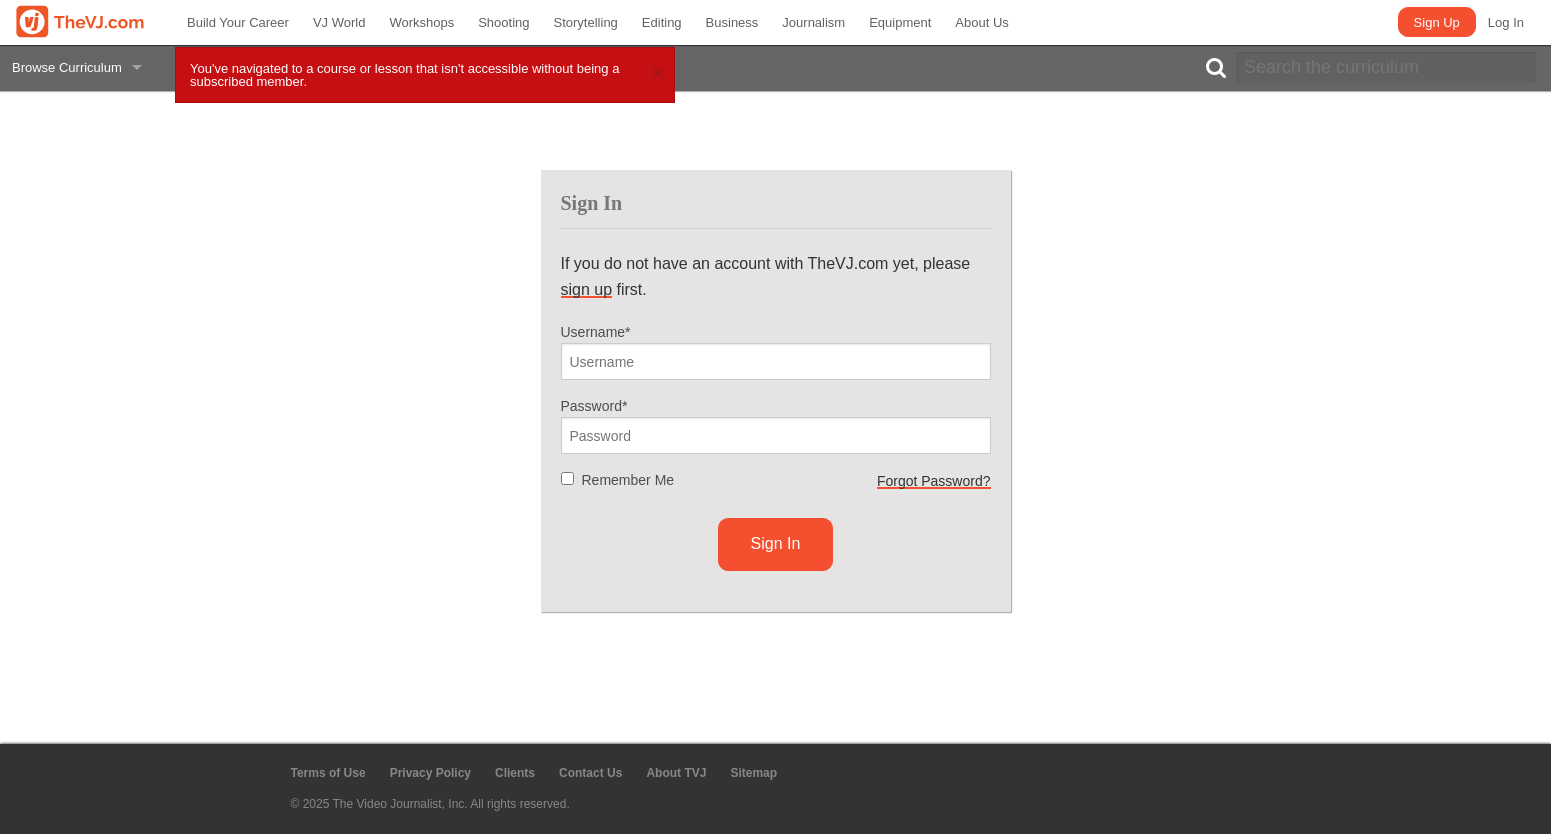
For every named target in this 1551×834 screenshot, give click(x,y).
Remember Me (628, 480)
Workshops (421, 22)
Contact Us (590, 773)
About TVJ (676, 773)
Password (594, 406)
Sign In (776, 543)
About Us (981, 22)
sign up (587, 289)
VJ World (339, 22)
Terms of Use (328, 773)
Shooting (503, 22)
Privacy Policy (430, 773)
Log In (1506, 22)
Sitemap (753, 773)
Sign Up (1437, 22)
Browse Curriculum (67, 67)
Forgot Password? (934, 481)
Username (596, 332)
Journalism (813, 22)
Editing (662, 22)
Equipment (900, 22)
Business (732, 22)
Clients (515, 773)
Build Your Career (238, 22)
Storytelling (586, 22)
